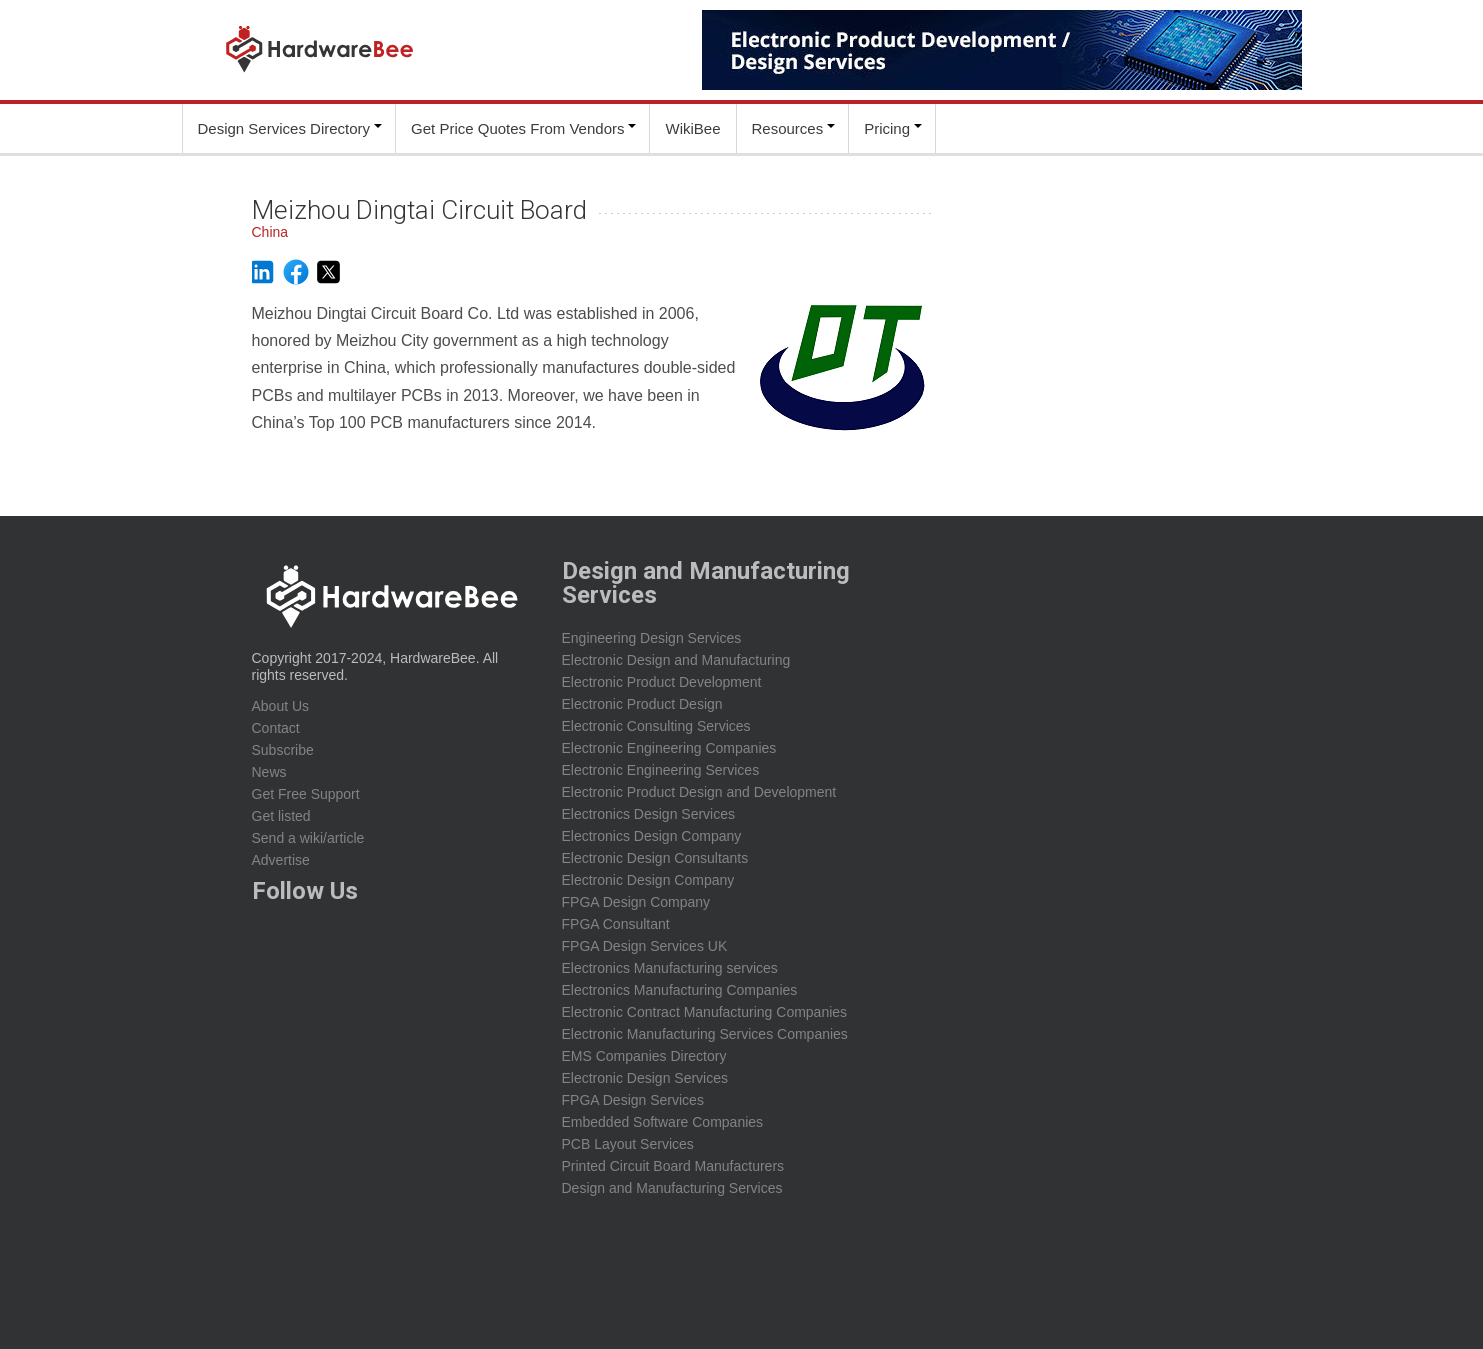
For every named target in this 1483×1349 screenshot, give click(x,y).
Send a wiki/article (308, 838)
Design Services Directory (284, 128)
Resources (788, 128)
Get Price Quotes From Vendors (517, 128)
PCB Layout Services (628, 1144)
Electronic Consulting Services (656, 726)
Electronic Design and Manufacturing (676, 660)
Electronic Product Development (662, 682)
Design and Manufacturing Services (672, 1188)
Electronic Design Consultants (655, 858)
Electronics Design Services (649, 814)
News (269, 772)
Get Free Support (306, 794)
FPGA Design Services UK (645, 946)
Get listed (281, 816)
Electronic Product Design (642, 704)
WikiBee (692, 128)
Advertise (281, 860)
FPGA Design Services (633, 1100)
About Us (281, 706)
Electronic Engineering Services (661, 770)
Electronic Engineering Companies (669, 748)
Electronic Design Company (648, 880)
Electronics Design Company (652, 836)
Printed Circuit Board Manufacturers (673, 1166)
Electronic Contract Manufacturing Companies (705, 1012)
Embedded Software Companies (663, 1122)
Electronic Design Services (645, 1078)
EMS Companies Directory (644, 1056)
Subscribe (283, 750)
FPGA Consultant (616, 924)
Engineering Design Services (652, 638)
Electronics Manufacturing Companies (680, 990)
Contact (276, 728)
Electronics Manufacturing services (670, 968)
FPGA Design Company (636, 902)
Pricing (887, 128)
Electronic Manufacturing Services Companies (705, 1034)
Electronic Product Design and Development (699, 792)
